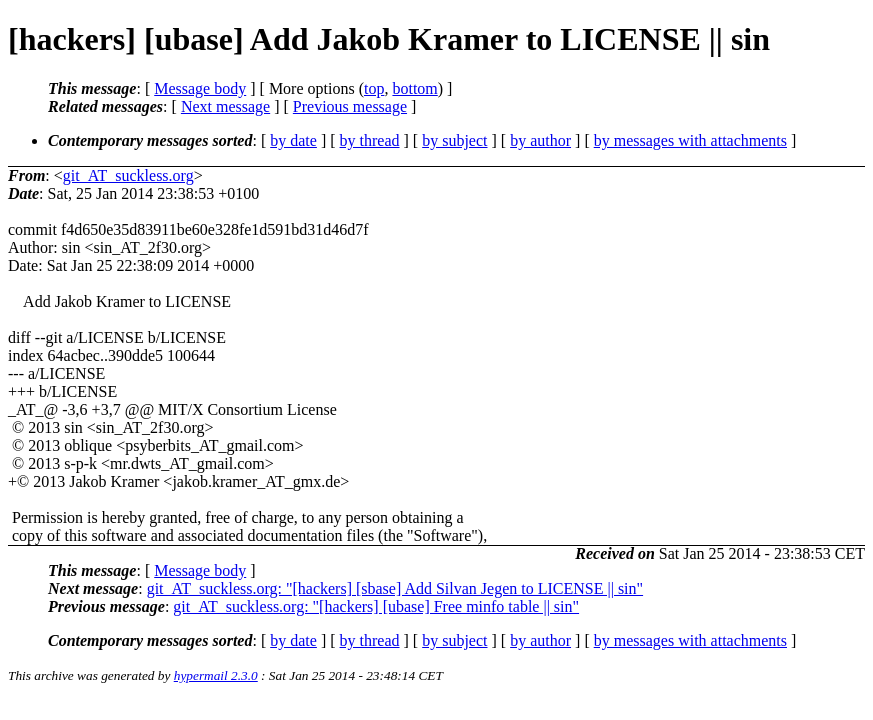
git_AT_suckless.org (128, 175)
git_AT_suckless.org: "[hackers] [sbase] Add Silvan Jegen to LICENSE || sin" (395, 588)
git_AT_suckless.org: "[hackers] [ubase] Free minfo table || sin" (376, 606)
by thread (370, 140)
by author (540, 140)
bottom (414, 88)
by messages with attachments (690, 140)
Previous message (350, 106)
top (374, 88)
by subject (454, 140)
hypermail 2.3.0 (216, 675)
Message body (200, 88)
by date (293, 140)
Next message (225, 106)
